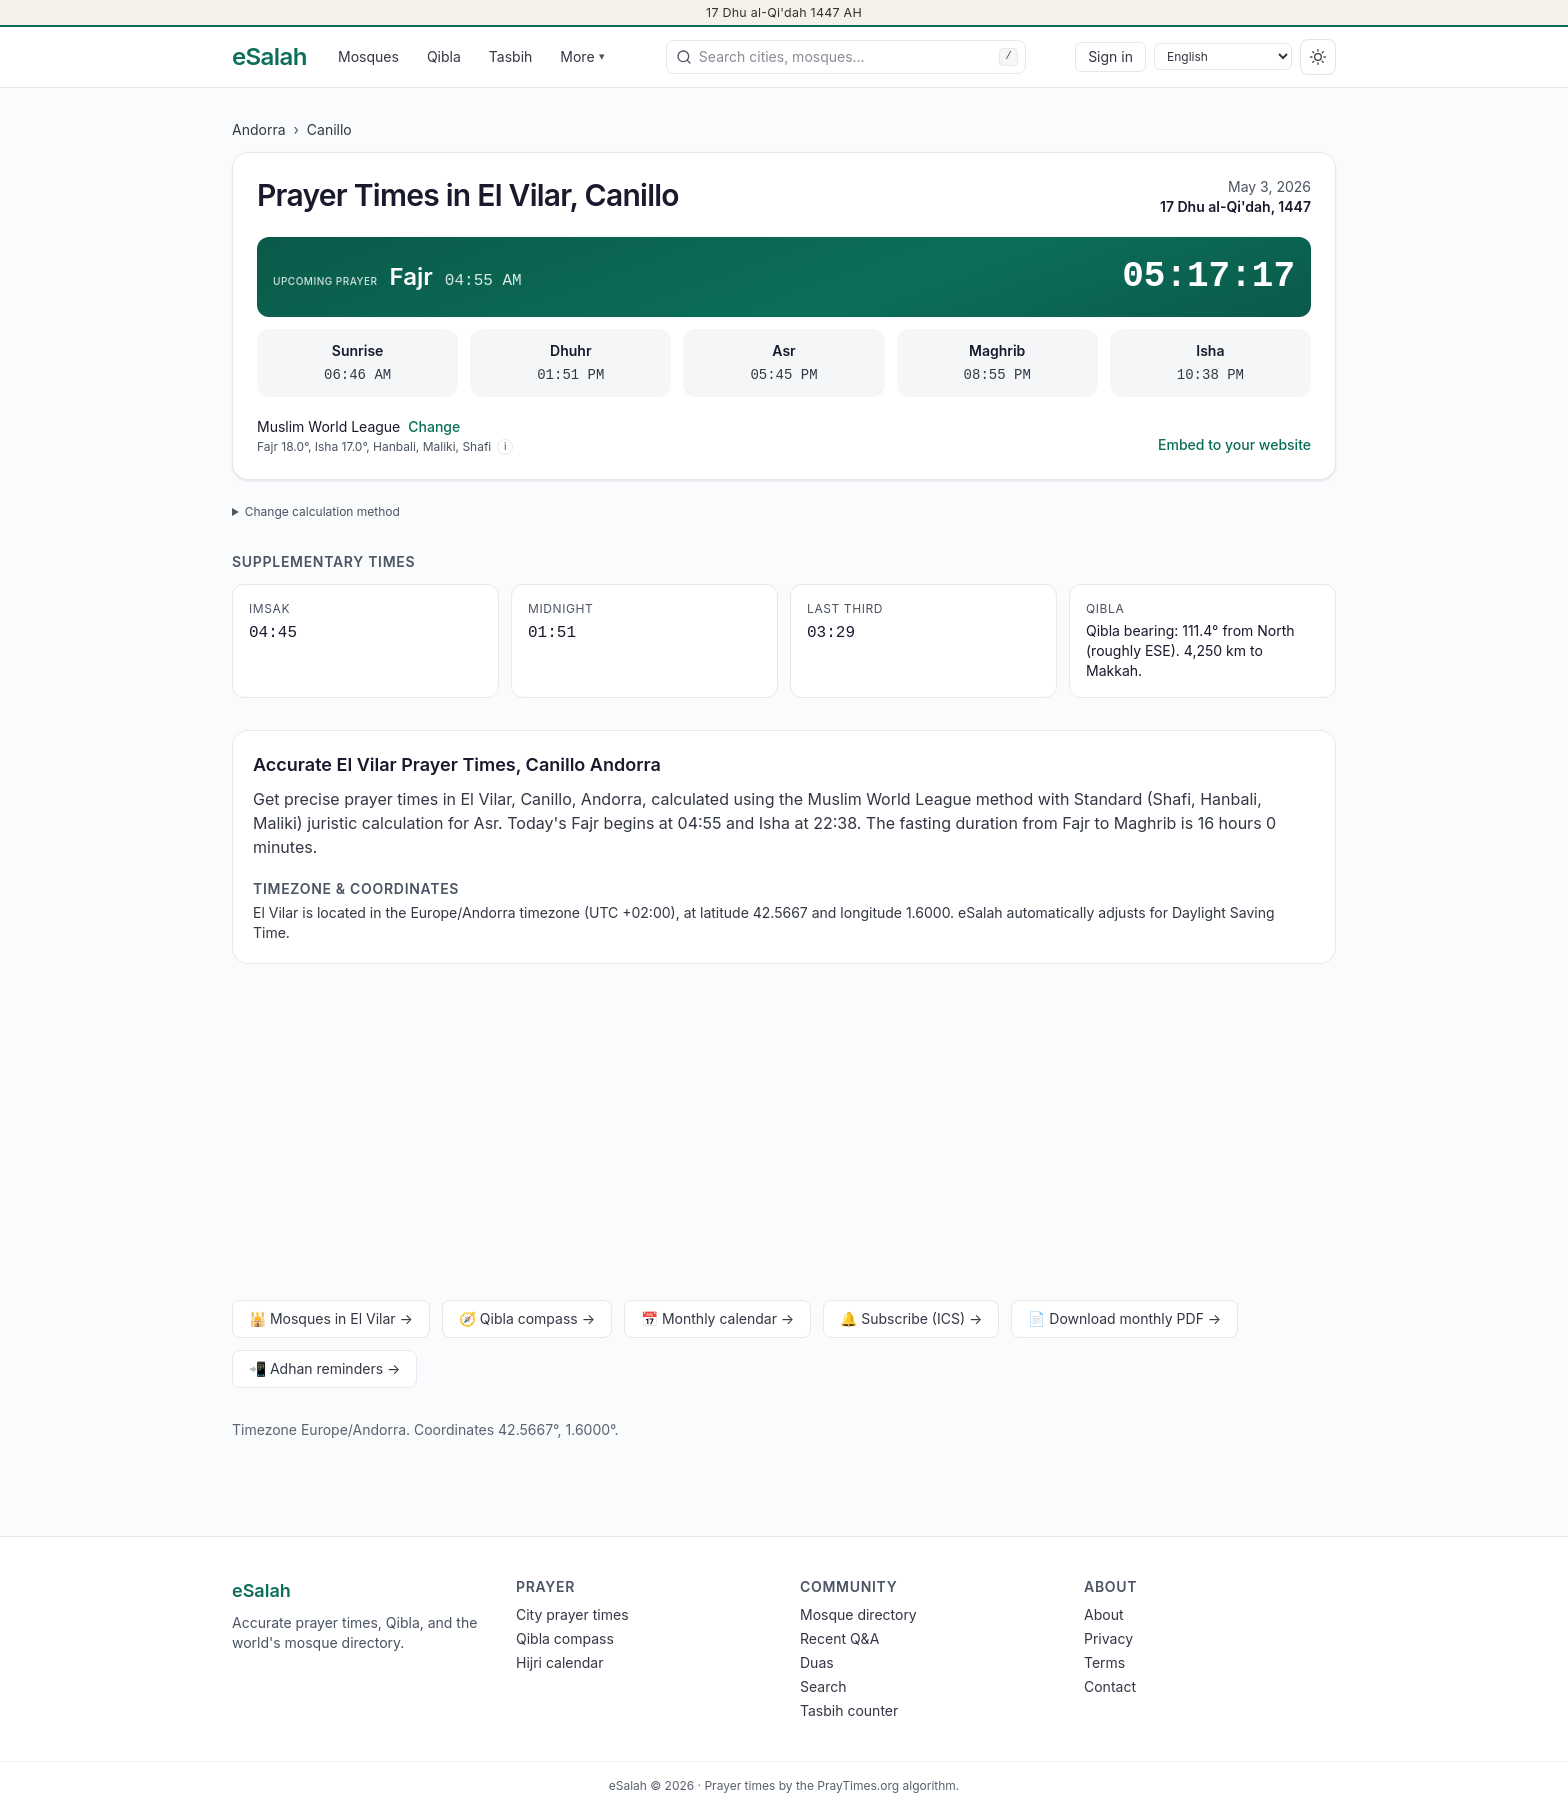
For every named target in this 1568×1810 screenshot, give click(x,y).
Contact (1110, 1686)
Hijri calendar (559, 1662)
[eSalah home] (269, 57)
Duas (817, 1662)
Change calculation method (322, 511)
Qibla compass (565, 1638)
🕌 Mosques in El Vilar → (331, 1318)
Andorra (259, 129)
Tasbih (511, 56)
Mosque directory (858, 1614)
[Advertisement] (784, 1136)
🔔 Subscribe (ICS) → (911, 1318)
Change (434, 426)
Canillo (329, 129)
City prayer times (572, 1614)
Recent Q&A (839, 1638)
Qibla (444, 56)
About (1103, 1614)
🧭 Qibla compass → (527, 1318)
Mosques (368, 56)
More (582, 56)
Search (823, 1686)
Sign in (1110, 56)
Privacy (1108, 1638)
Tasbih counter (849, 1710)
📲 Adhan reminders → (324, 1368)
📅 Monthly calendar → (717, 1318)
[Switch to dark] (1318, 57)
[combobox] (846, 57)
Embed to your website (1234, 444)
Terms (1104, 1662)
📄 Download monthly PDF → (1124, 1318)
